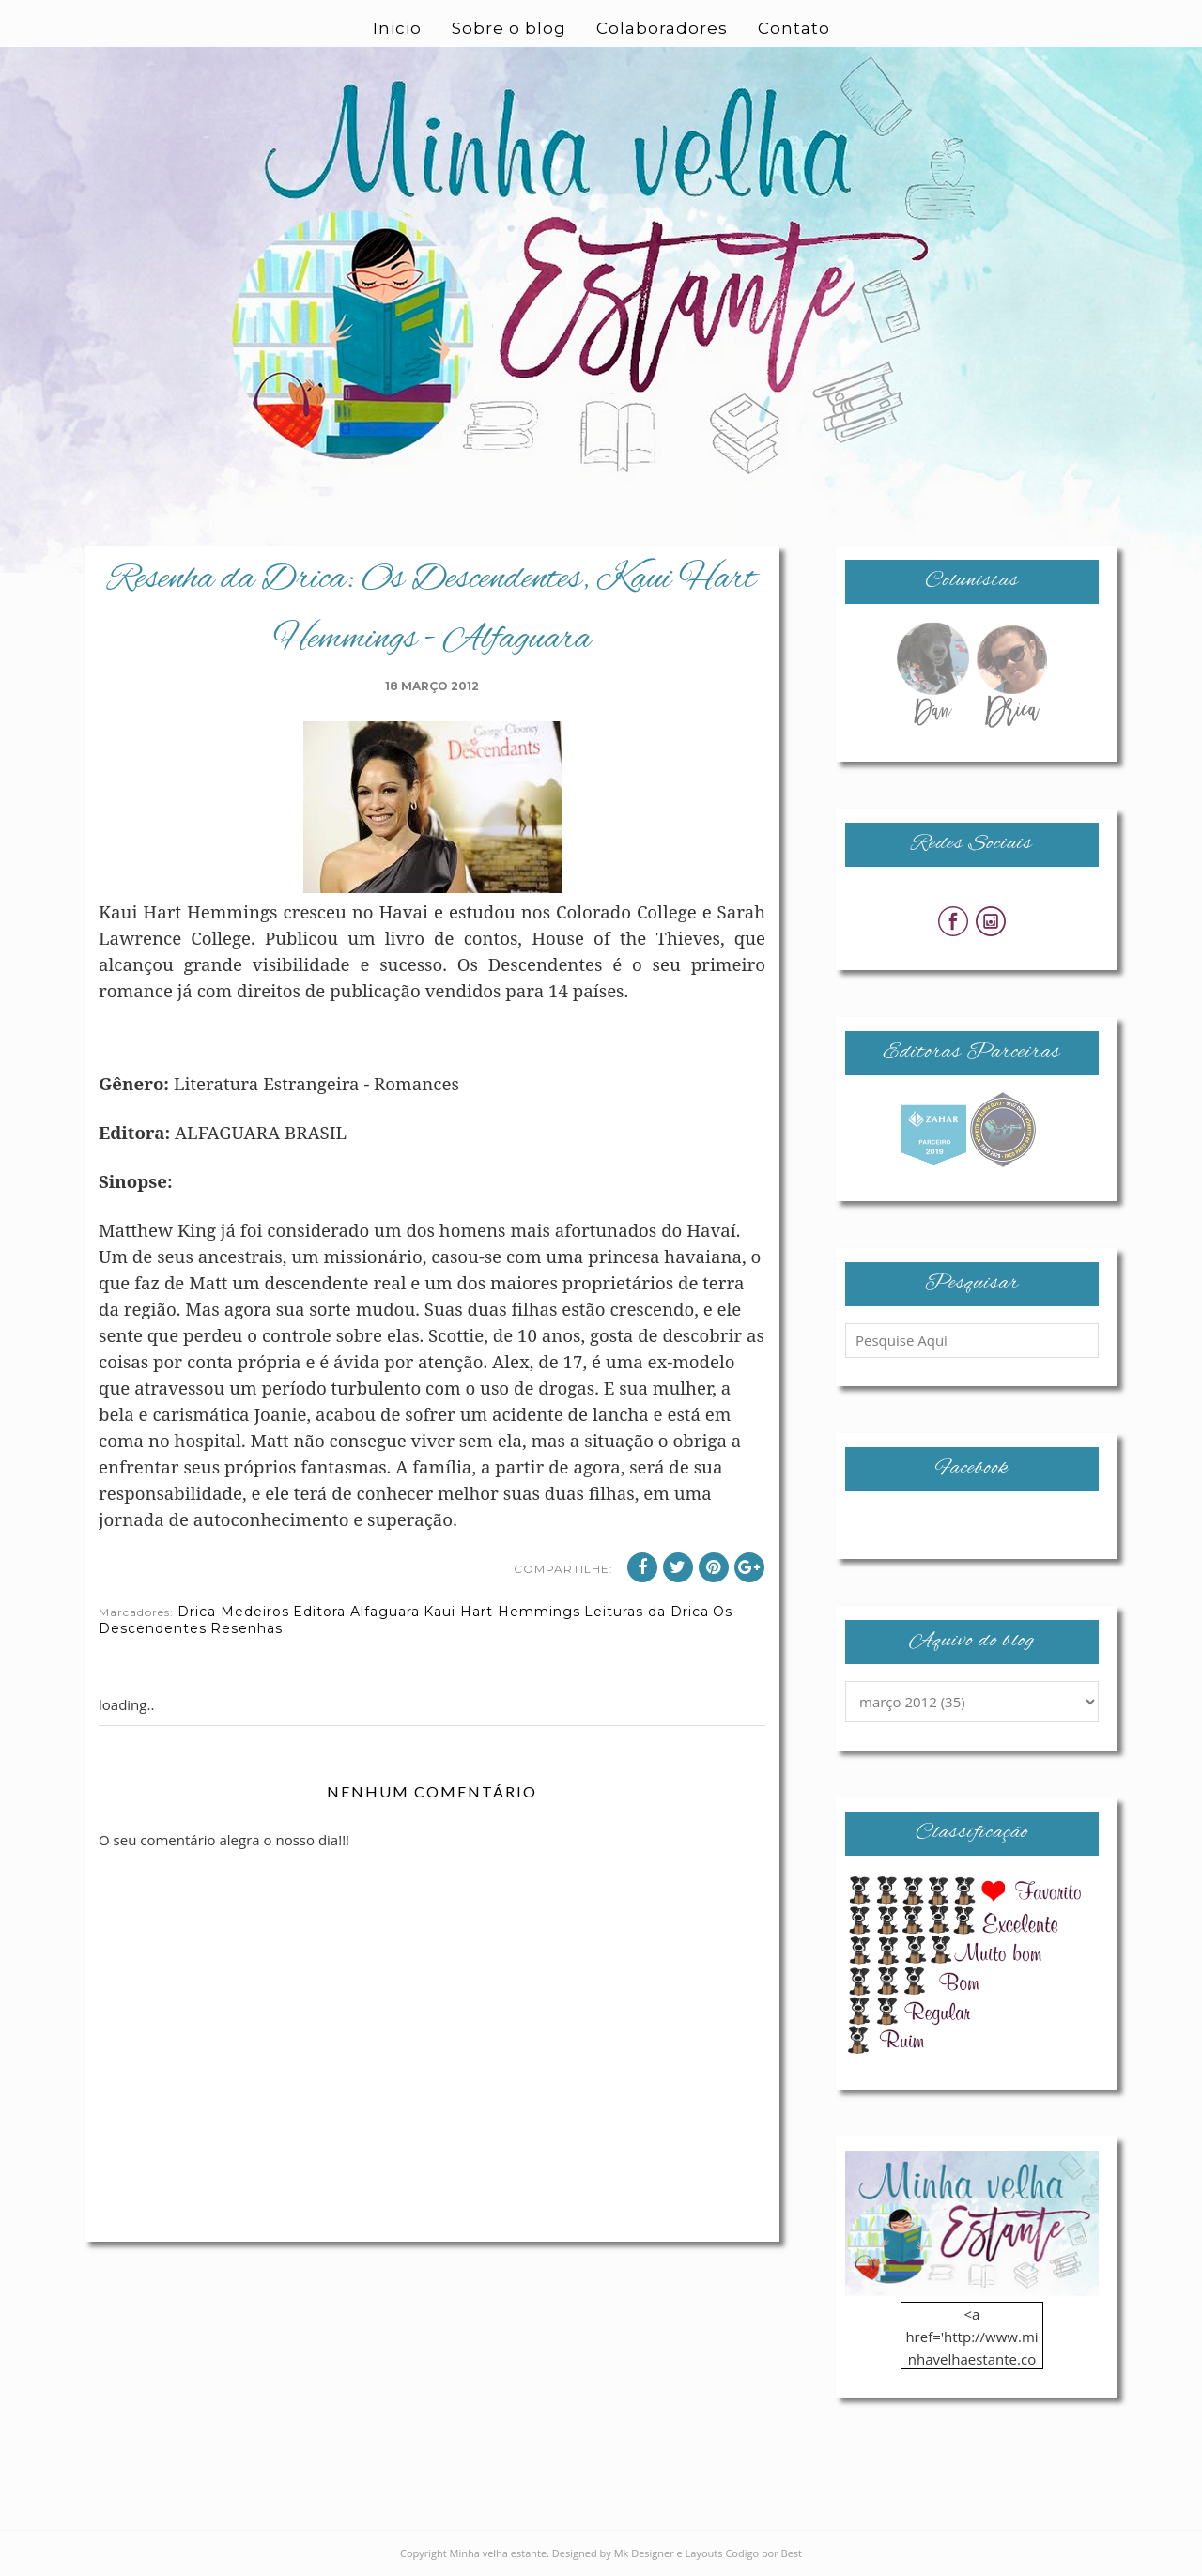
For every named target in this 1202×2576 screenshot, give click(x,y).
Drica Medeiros (233, 1611)
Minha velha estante (498, 2553)
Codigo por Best (763, 2553)
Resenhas (246, 1628)
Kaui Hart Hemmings (502, 1611)
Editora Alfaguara (356, 1611)
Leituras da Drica (646, 1611)
